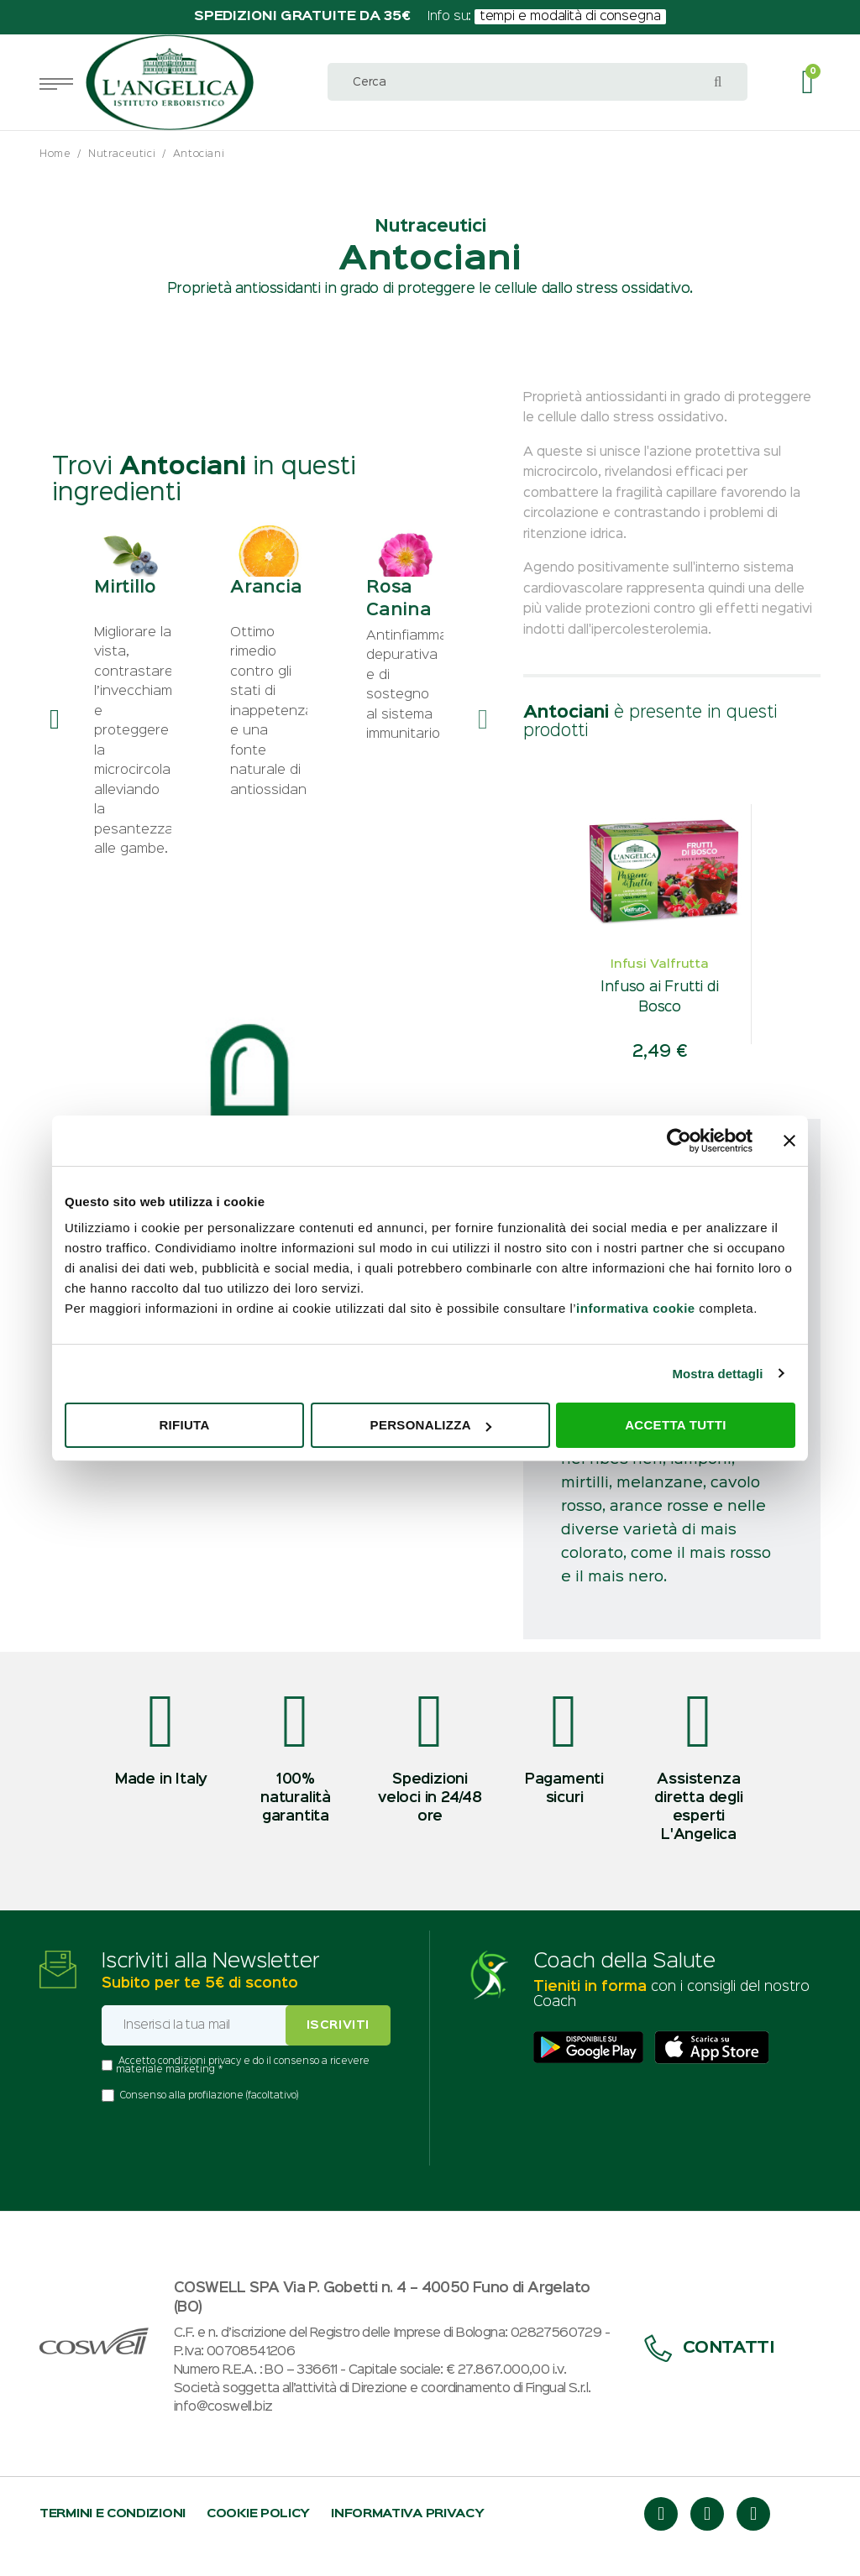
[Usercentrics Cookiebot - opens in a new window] (679, 1140)
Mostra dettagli (717, 1373)
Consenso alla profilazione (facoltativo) (209, 2096)
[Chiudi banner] (789, 1141)
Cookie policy (258, 2513)
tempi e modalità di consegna (570, 17)
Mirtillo (124, 602)
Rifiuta (184, 1425)
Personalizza (430, 1425)
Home (55, 154)
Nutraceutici (121, 154)
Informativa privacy (407, 2513)
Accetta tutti (675, 1425)
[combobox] (537, 82)
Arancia (266, 602)
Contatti (709, 2348)
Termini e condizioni (112, 2513)
